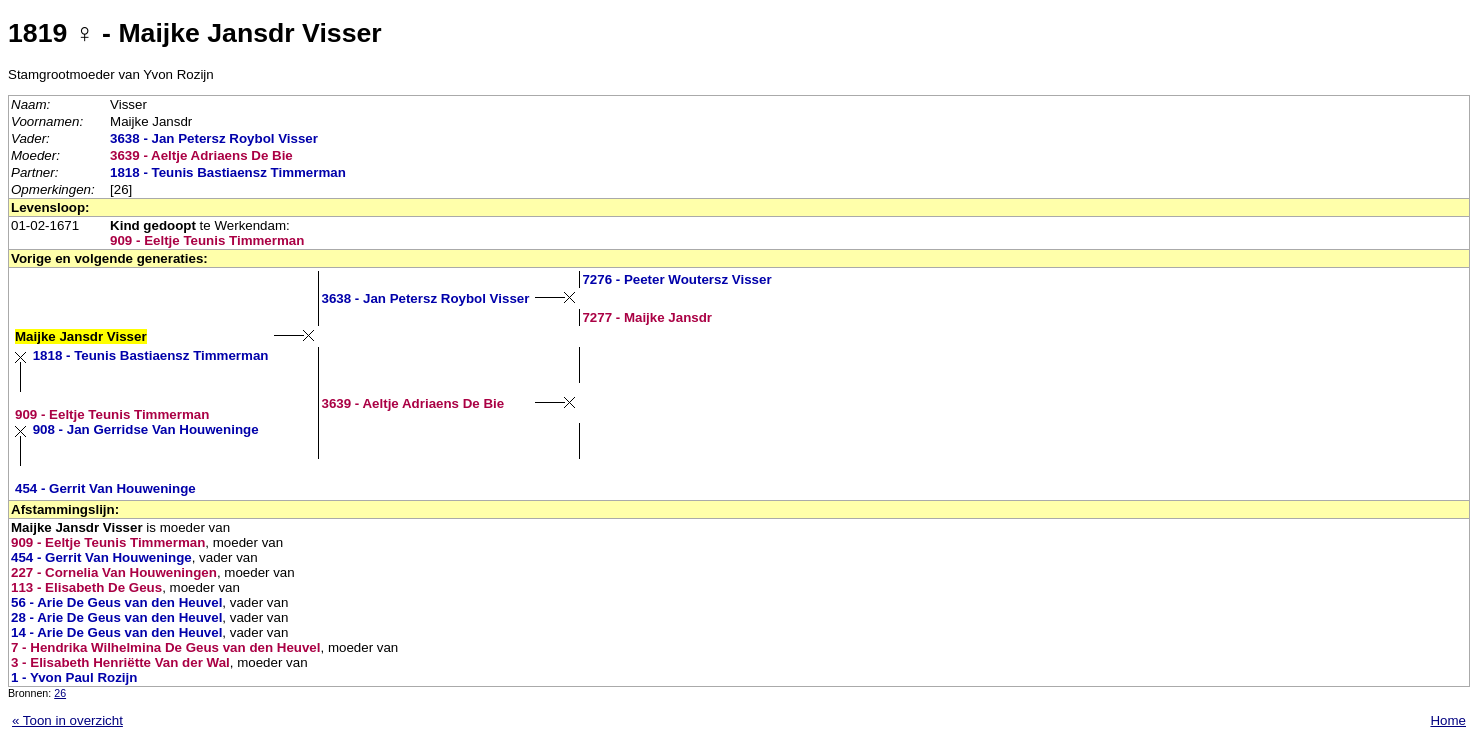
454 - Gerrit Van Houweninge (105, 488)
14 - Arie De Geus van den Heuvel (116, 632)
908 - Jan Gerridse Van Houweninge (146, 429)
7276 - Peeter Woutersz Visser (676, 279)
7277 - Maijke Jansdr (647, 317)
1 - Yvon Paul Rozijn (74, 677)
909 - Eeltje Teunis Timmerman (207, 240)
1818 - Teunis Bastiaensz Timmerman (228, 172)
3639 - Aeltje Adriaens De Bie (201, 155)
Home (1448, 720)
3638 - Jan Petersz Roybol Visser (214, 138)
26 (60, 693)
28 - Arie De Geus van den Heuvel (116, 617)
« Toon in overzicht (67, 720)
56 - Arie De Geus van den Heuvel (116, 602)
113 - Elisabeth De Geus (86, 587)
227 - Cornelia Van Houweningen (114, 572)
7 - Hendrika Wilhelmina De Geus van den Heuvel (165, 647)
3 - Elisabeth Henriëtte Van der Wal (120, 662)
